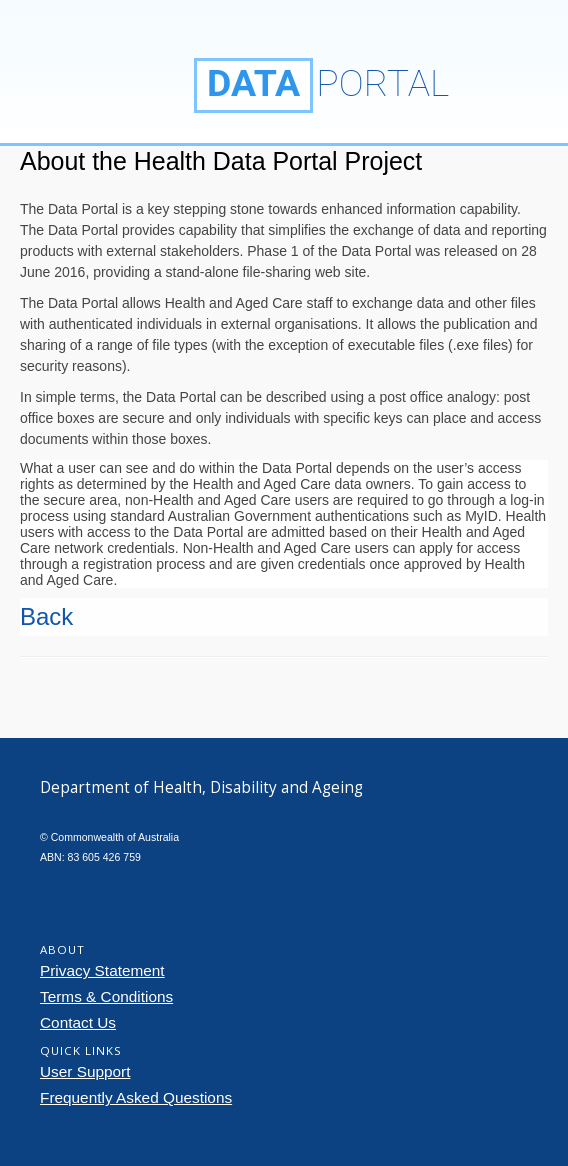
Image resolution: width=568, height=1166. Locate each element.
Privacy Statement (102, 970)
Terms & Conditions (106, 996)
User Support (85, 1071)
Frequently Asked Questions (136, 1097)
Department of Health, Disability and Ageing (105, 71)
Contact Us (78, 1022)
